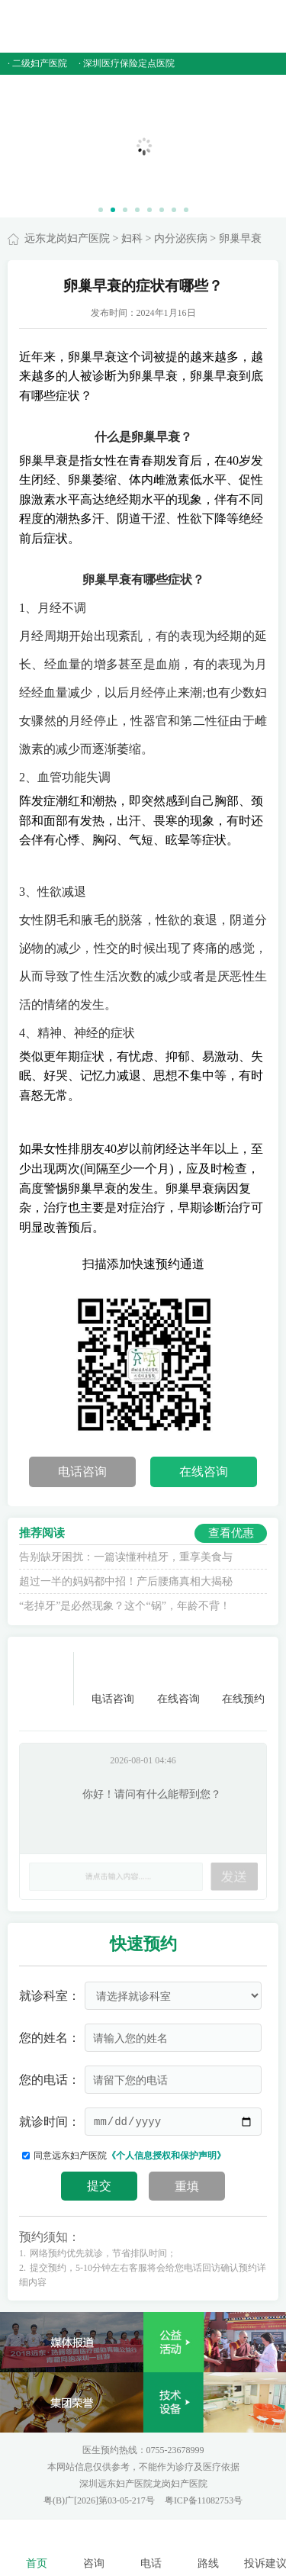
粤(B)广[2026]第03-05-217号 (100, 2500)
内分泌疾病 (180, 238)
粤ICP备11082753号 (204, 2500)
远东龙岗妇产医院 (67, 238)
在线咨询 (203, 1471)
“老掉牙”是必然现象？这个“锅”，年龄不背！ (124, 1606)
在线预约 (243, 1678)
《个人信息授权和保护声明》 (166, 2155)
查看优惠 (231, 1533)
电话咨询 (82, 1471)
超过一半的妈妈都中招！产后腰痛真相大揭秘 (126, 1581)
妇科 (132, 238)
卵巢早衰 (240, 238)
